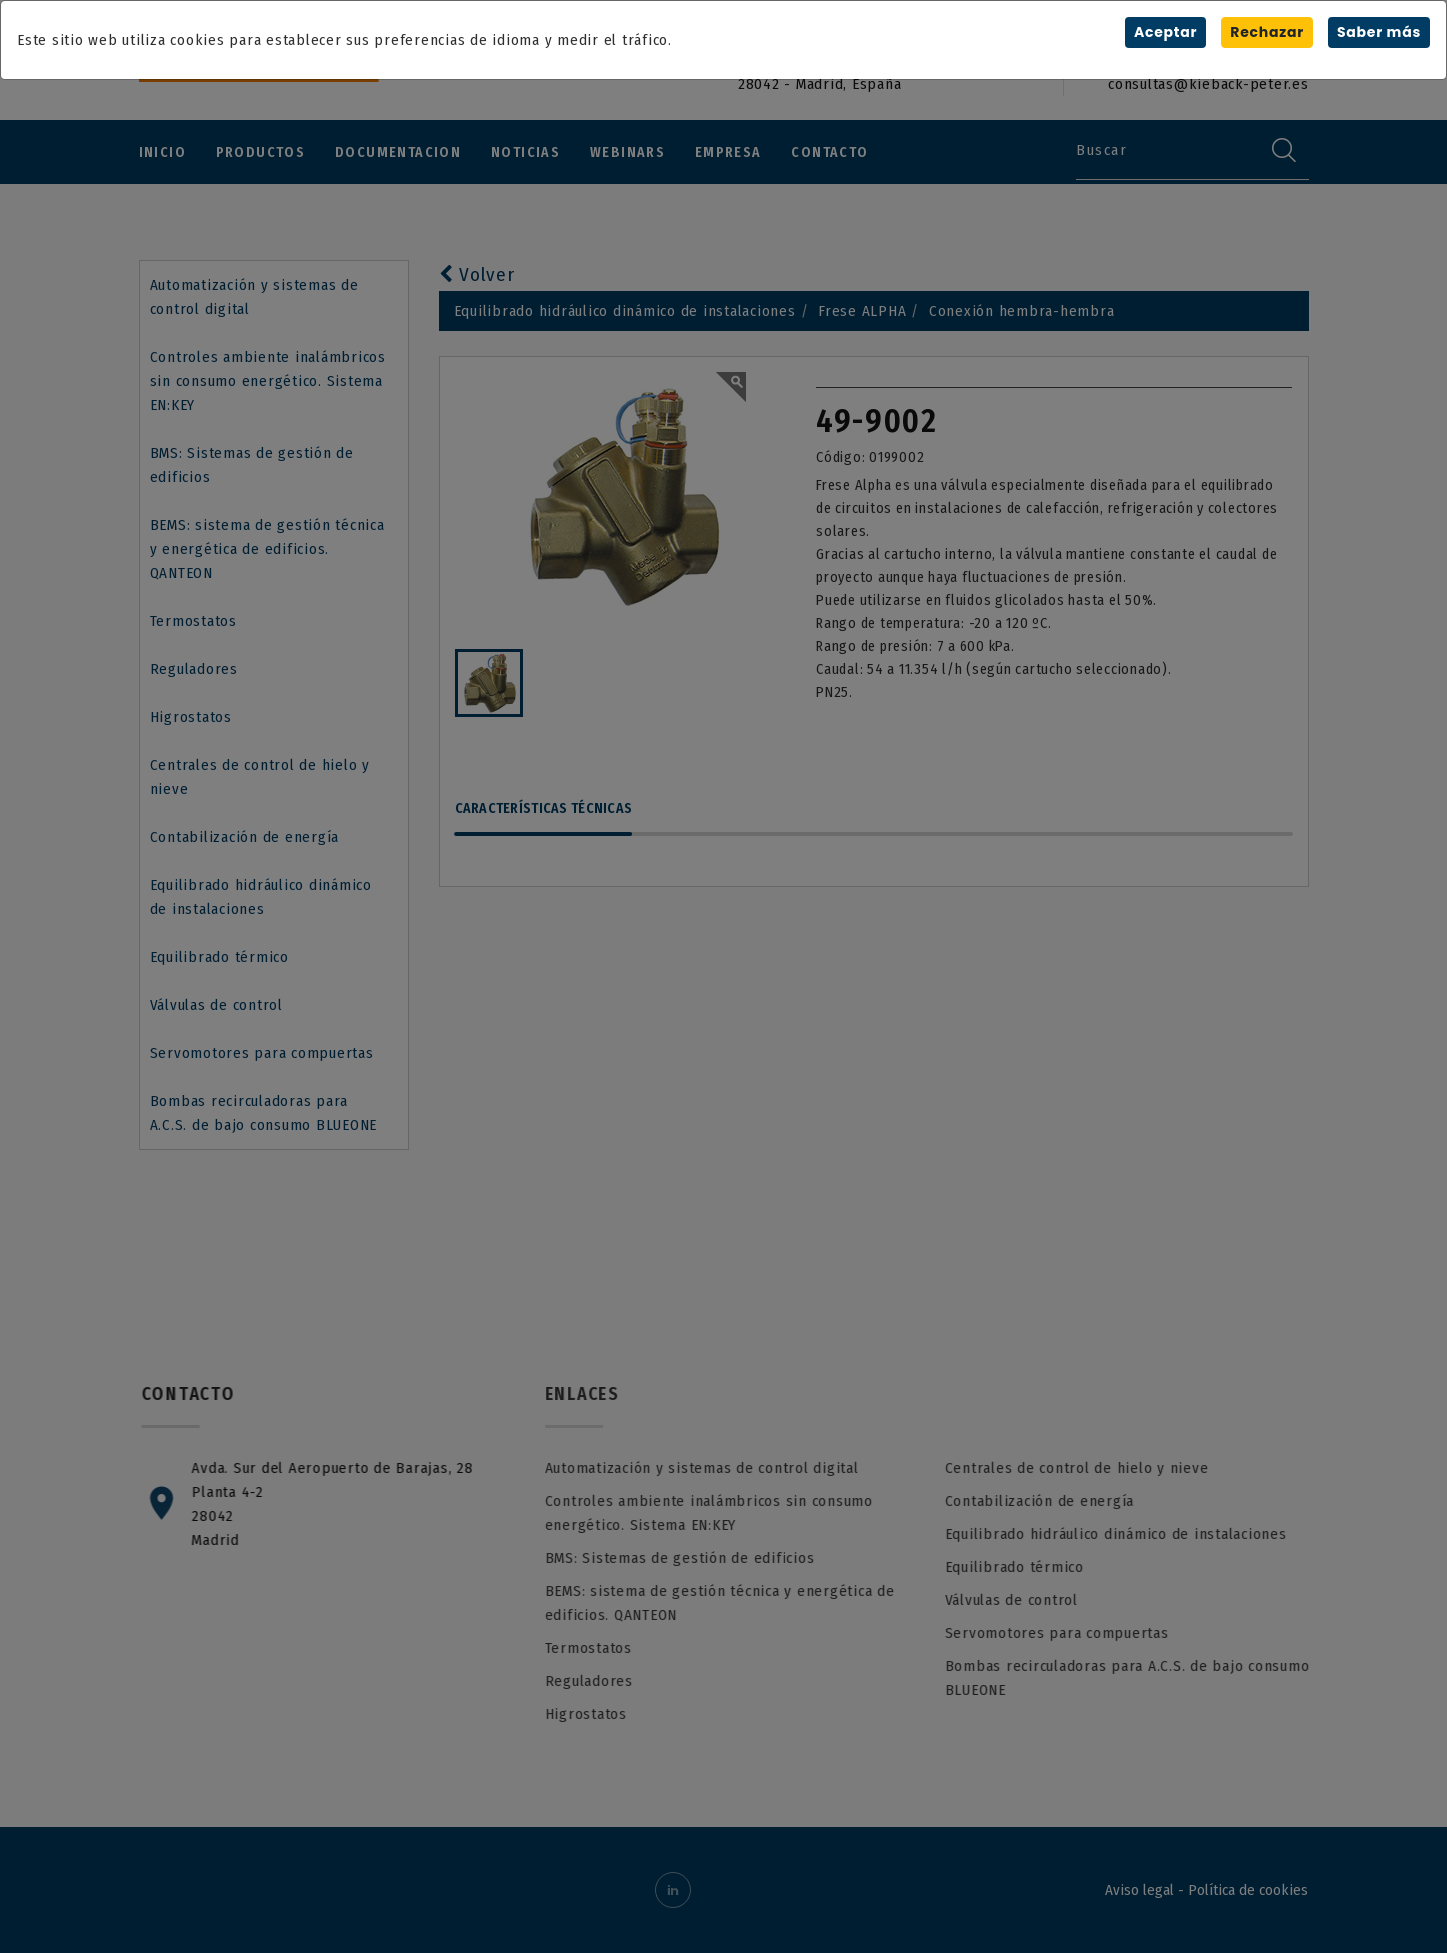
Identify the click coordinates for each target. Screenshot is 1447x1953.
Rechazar (1267, 32)
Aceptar (1165, 32)
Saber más (1379, 32)
